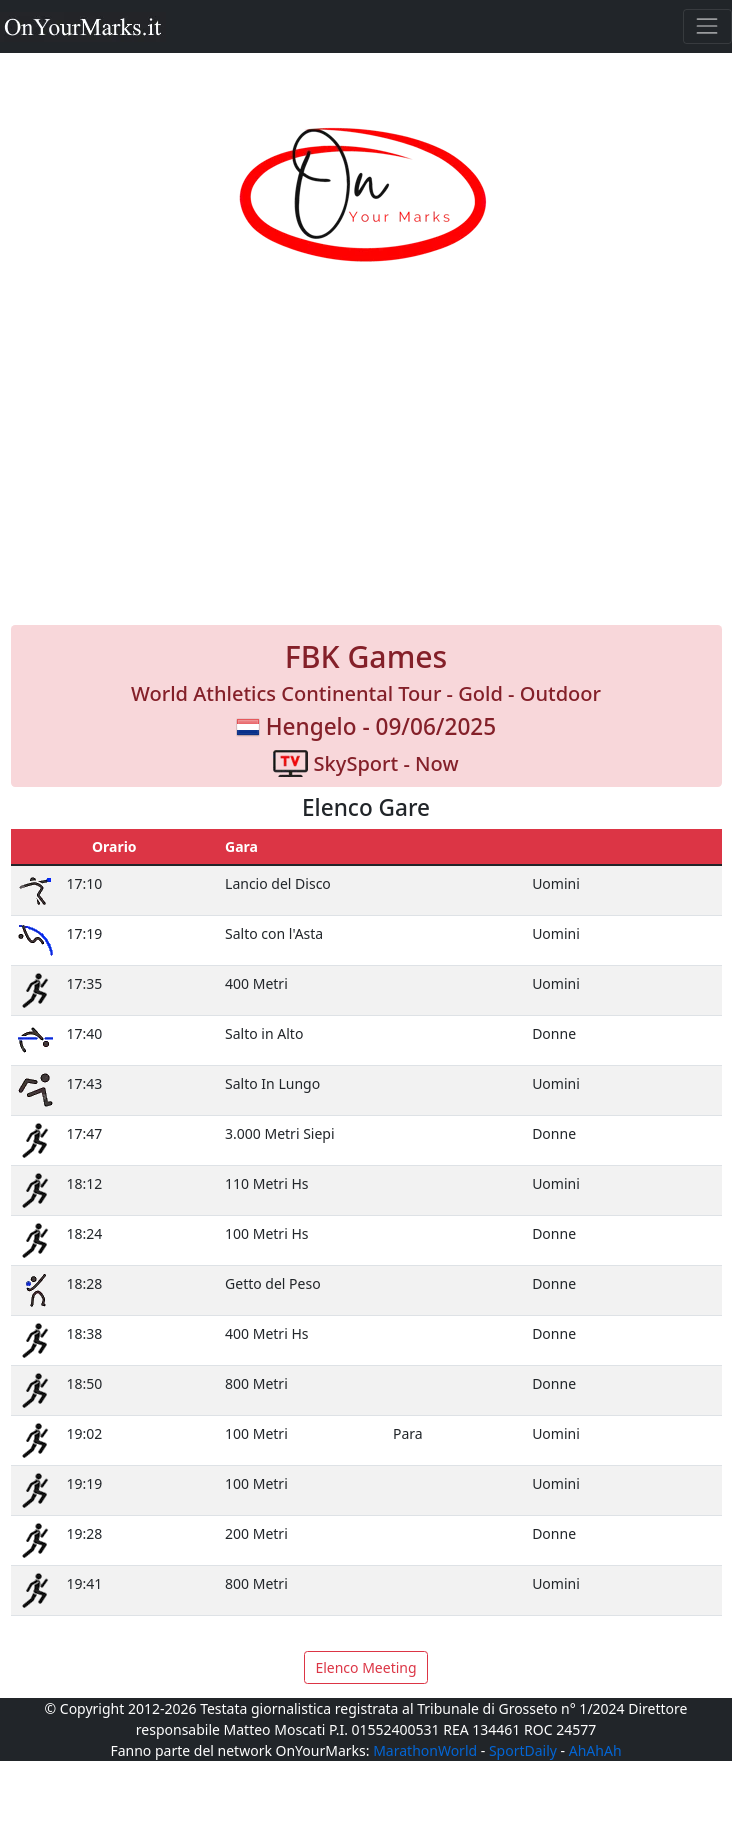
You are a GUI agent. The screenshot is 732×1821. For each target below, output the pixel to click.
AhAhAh (595, 1750)
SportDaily (523, 1750)
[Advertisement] (366, 466)
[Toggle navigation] (707, 26)
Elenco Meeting (365, 1667)
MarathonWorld (425, 1750)
